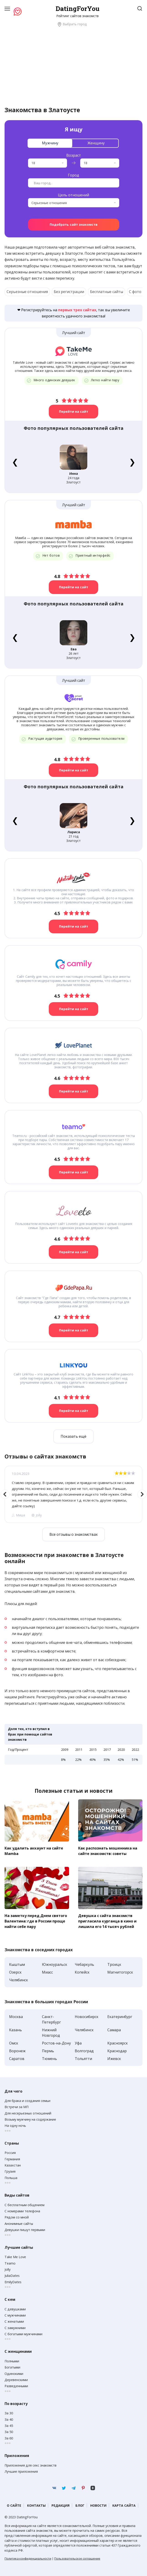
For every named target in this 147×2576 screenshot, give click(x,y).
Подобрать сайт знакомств (74, 224)
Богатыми (12, 2367)
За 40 (9, 2419)
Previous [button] (5, 1494)
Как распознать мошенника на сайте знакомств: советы (107, 1850)
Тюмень (49, 2058)
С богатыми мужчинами (23, 2334)
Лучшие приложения (21, 2471)
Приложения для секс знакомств (31, 2465)
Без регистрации (69, 291)
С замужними (15, 2328)
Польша (11, 2178)
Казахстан (13, 2165)
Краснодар (117, 2050)
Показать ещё (73, 1436)
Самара (114, 2029)
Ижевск (114, 2058)
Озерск (15, 1972)
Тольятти (83, 2058)
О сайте (14, 2505)
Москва (16, 2016)
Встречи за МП (16, 2107)
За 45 (9, 2425)
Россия (10, 2153)
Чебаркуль (84, 1964)
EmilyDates (13, 2282)
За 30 (9, 2413)
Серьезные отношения (27, 291)
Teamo (10, 2263)
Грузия (10, 2171)
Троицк (114, 1964)
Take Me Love (15, 2257)
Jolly (7, 2269)
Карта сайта (124, 2505)
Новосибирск (86, 2016)
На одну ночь (15, 2125)
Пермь (48, 2050)
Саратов (16, 2058)
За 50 (9, 2432)
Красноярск (117, 2043)
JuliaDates (12, 2275)
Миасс (47, 1972)
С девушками (15, 2309)
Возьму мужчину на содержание (30, 2119)
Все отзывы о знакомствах (73, 1534)
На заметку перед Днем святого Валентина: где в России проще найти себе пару (36, 1921)
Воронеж (17, 2050)
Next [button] (142, 1494)
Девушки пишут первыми (25, 2230)
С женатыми (14, 2321)
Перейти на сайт (73, 411)
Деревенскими (16, 2380)
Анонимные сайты (19, 2223)
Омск (13, 2043)
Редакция (61, 2505)
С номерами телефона (22, 2211)
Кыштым (17, 1964)
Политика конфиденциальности (28, 2558)
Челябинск (18, 1979)
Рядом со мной (17, 2217)
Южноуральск (54, 1964)
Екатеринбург (119, 2016)
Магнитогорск (120, 1972)
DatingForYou (77, 8)
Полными (12, 2361)
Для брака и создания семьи (27, 2101)
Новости (98, 2505)
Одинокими (14, 2373)
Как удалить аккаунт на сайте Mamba (34, 1850)
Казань (15, 2029)
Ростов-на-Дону (56, 2043)
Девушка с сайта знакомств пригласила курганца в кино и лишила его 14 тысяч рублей (107, 1921)
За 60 (9, 2438)
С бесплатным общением (24, 2205)
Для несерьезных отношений (28, 2113)
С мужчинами (15, 2315)
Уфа (78, 2043)
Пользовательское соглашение (77, 2558)
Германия (12, 2159)
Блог (79, 2505)
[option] (73, 1494)
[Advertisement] (73, 61)
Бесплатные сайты (106, 291)
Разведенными (16, 2386)
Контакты (36, 2505)
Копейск (82, 1972)
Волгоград (84, 2050)
